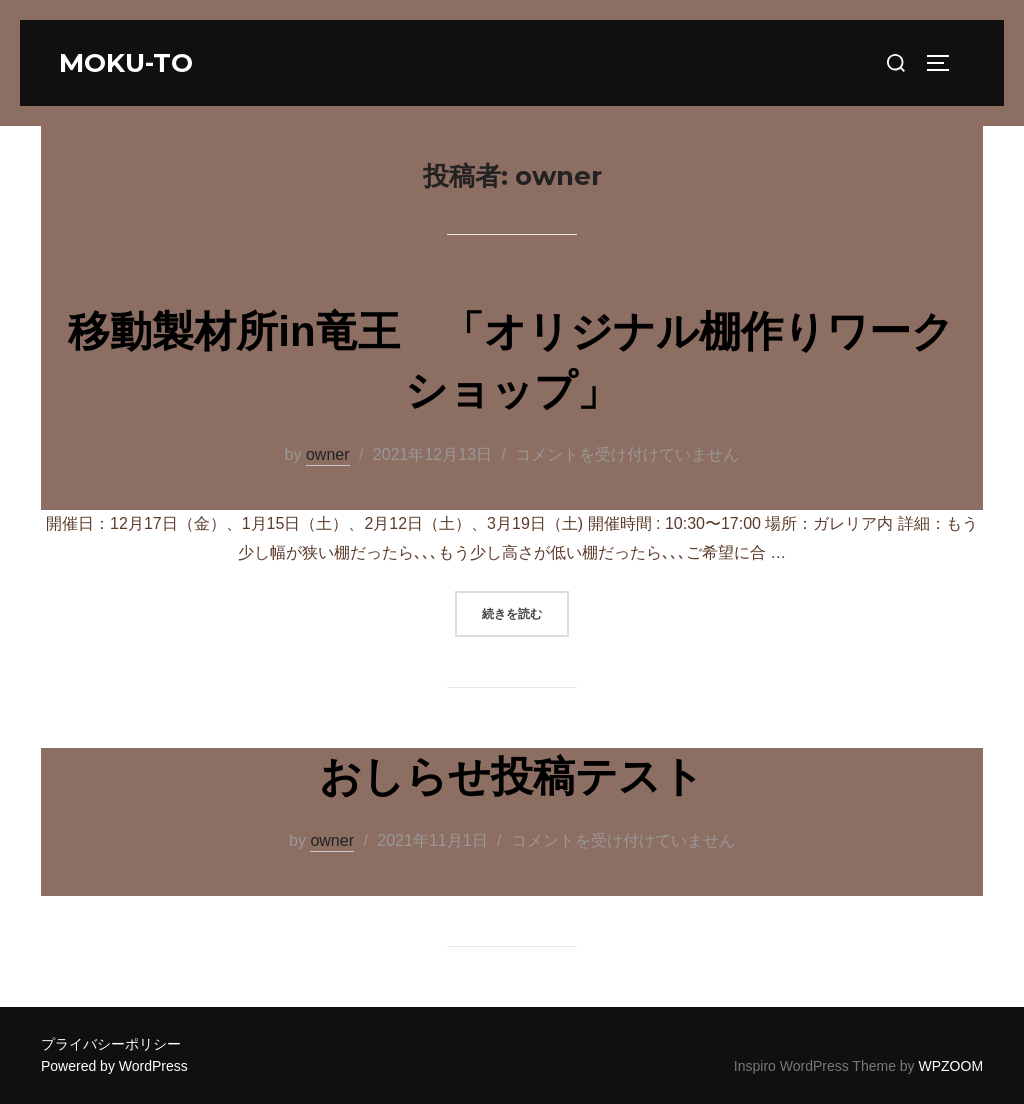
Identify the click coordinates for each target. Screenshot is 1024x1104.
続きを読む (525, 611)
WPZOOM (951, 1066)
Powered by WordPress (114, 1066)
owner (328, 454)
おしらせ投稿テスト (511, 776)
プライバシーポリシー (111, 1044)
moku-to (126, 63)
